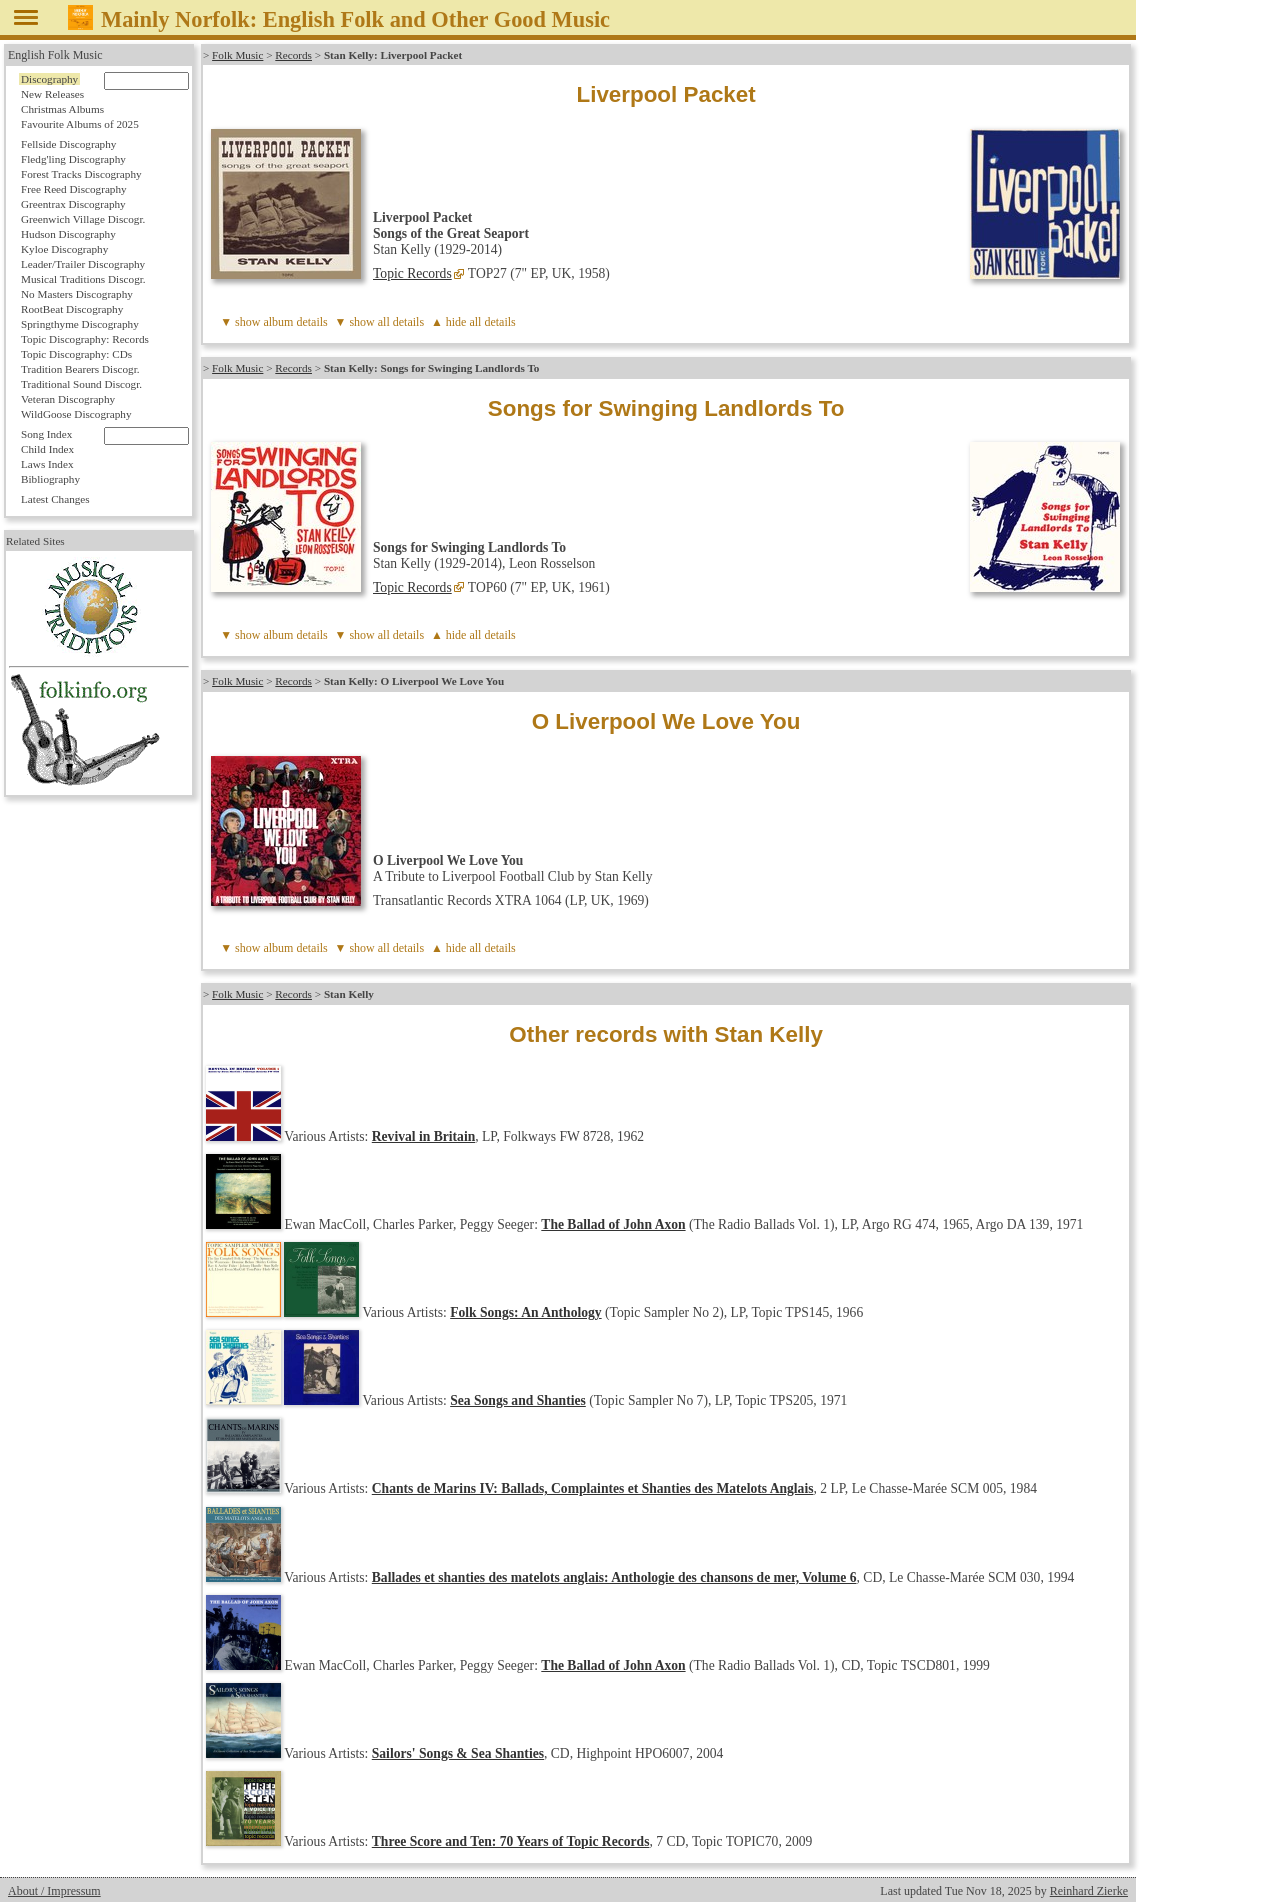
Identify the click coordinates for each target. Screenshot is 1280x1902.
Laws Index (47, 464)
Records (293, 55)
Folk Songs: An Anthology (525, 1312)
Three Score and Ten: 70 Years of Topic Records (511, 1841)
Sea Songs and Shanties (518, 1400)
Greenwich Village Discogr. (83, 219)
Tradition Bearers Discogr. (80, 369)
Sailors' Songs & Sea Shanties (458, 1753)
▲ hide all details (473, 322)
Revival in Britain (423, 1136)
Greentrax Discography (73, 204)
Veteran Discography (68, 399)
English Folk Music (55, 55)
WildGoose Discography (76, 414)
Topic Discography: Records (85, 339)
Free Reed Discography (74, 189)
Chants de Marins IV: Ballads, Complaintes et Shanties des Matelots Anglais (593, 1488)
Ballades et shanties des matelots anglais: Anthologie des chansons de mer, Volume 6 (614, 1577)
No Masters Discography (77, 294)
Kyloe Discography (64, 249)
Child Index (47, 449)
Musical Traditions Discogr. (83, 279)
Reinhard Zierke (1089, 1891)
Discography (49, 79)
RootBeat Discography (72, 309)
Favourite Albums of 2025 (80, 124)
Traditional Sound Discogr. (81, 384)
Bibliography (50, 479)
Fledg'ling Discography (73, 159)
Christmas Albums (62, 109)
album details (295, 322)
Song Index (46, 434)
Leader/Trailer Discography (83, 264)
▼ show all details (380, 322)
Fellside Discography (68, 144)
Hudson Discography (68, 234)
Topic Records (412, 273)
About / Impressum (54, 1891)
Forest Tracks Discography (81, 174)
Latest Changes (55, 499)
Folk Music (237, 55)
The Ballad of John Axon (613, 1224)
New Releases (52, 94)
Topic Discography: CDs (76, 354)
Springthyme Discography (80, 324)
